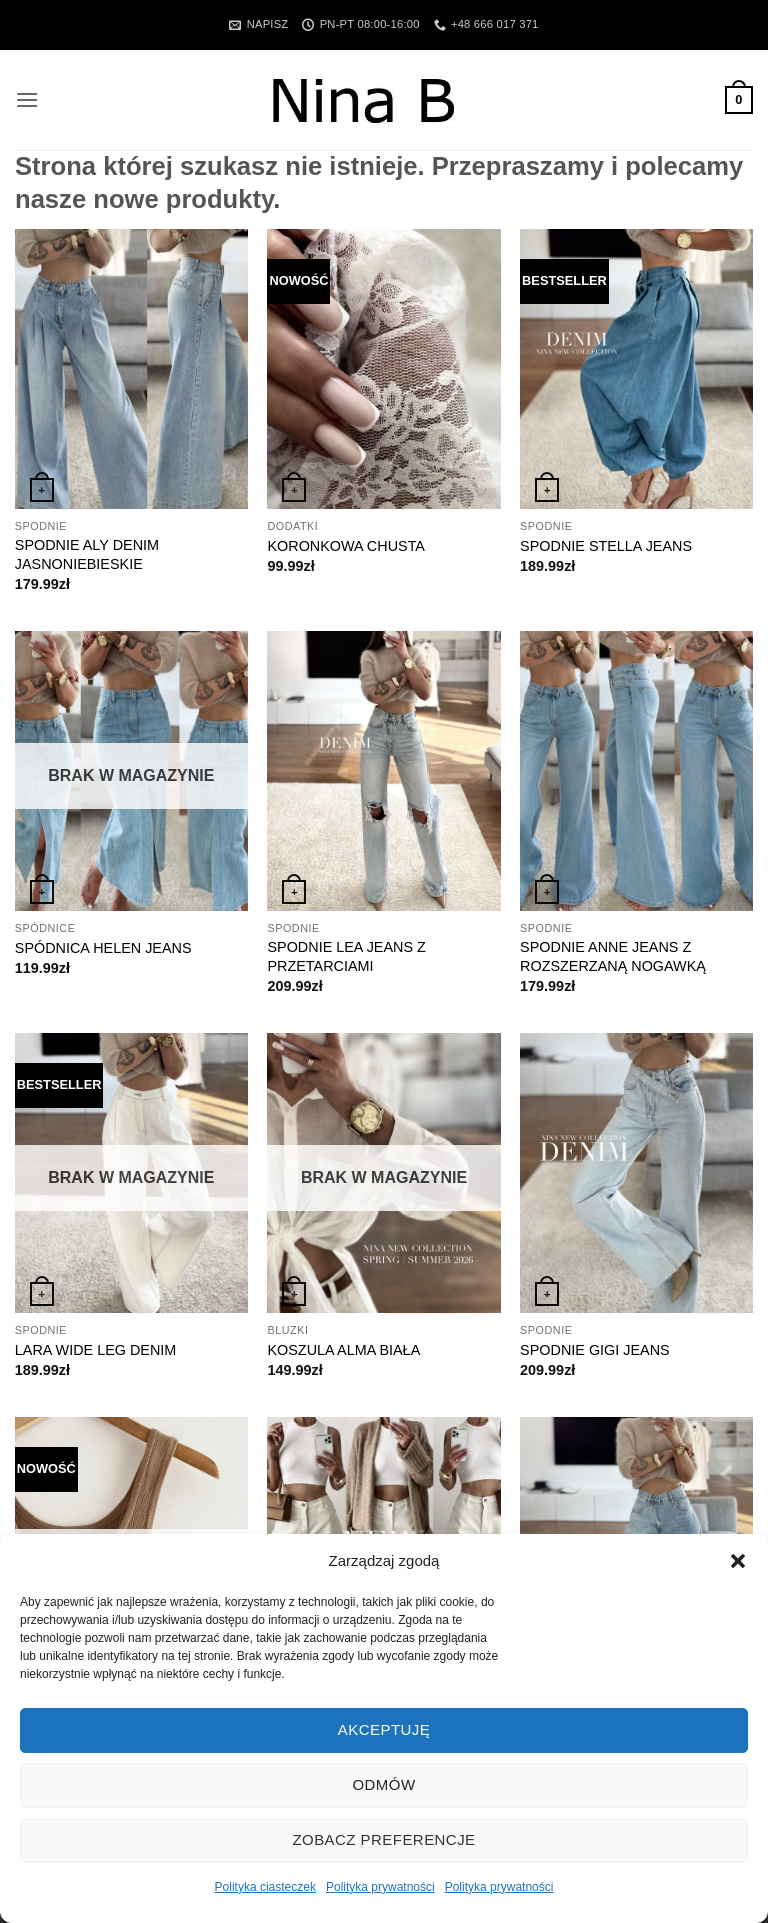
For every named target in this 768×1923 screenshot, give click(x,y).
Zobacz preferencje (383, 1839)
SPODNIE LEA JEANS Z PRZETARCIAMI (346, 956)
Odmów (383, 1784)
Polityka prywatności (380, 1887)
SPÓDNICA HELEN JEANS (103, 948)
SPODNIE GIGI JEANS (595, 1350)
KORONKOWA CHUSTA (346, 546)
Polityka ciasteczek (265, 1887)
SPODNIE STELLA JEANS (606, 546)
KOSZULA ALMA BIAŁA (343, 1350)
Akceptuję (384, 1729)
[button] (738, 1561)
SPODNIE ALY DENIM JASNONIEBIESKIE (87, 554)
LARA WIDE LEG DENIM (96, 1350)
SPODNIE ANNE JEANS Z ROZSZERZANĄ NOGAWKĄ (613, 956)
